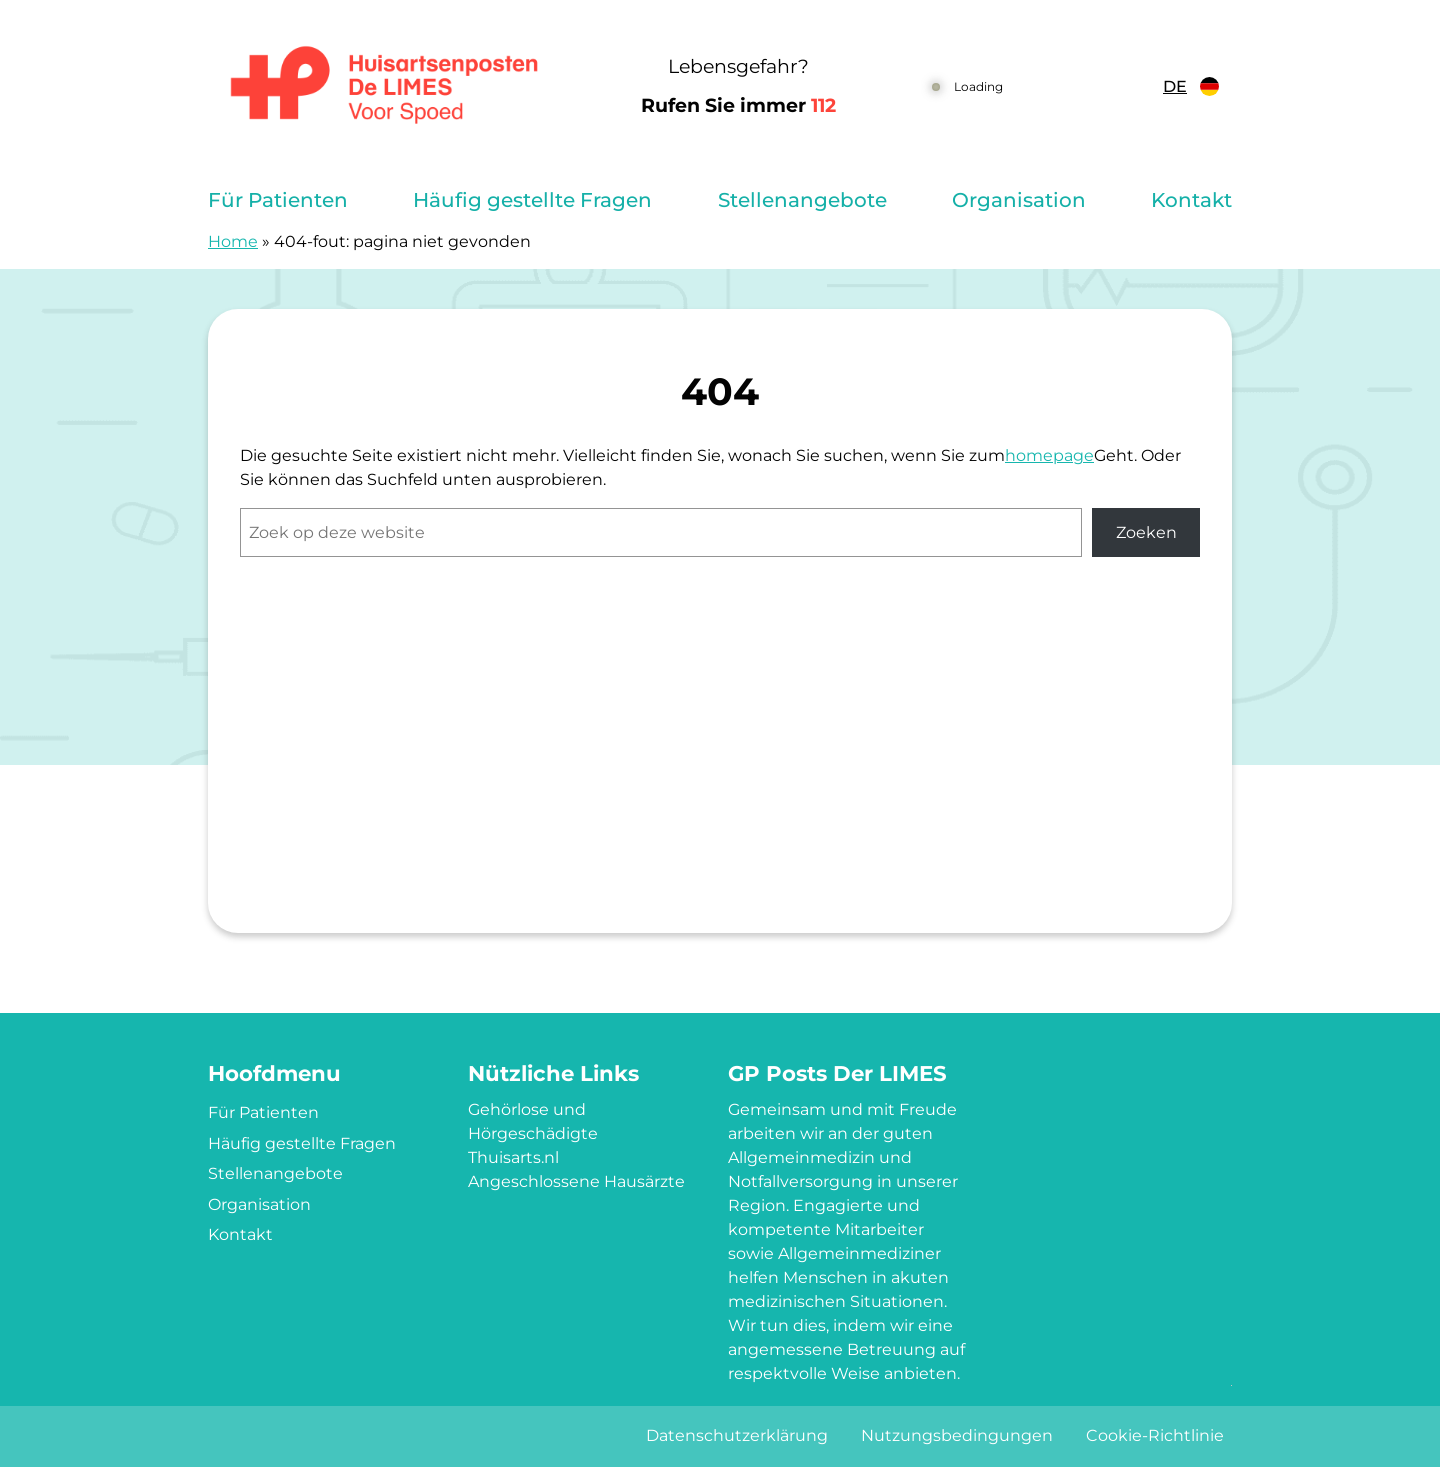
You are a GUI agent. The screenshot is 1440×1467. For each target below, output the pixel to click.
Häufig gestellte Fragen (532, 200)
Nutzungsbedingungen (957, 1435)
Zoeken (1146, 532)
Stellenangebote (802, 200)
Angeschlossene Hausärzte (576, 1181)
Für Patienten (278, 200)
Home (233, 241)
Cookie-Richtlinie (1155, 1435)
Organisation (1019, 200)
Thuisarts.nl (513, 1157)
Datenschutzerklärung (737, 1435)
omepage (1055, 455)
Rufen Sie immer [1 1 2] (738, 105)
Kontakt (1191, 200)
